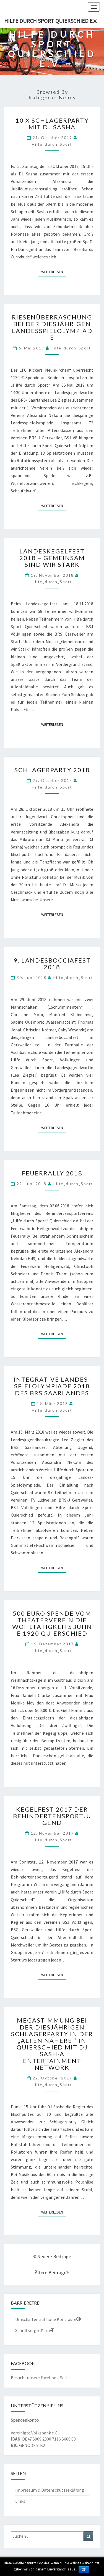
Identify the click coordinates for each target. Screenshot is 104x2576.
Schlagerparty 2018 (52, 770)
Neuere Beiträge (52, 2256)
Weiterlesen (53, 271)
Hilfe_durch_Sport (52, 144)
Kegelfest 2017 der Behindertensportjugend (52, 1816)
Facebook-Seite (55, 2377)
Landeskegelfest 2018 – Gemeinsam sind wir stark (52, 557)
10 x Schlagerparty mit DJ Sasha (52, 124)
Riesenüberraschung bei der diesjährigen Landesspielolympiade (52, 327)
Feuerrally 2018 (52, 1173)
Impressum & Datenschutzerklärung (49, 2490)
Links (20, 2501)
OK (84, 2570)
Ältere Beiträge (52, 2272)
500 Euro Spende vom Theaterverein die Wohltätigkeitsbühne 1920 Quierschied (52, 1623)
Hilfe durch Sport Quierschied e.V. (50, 20)
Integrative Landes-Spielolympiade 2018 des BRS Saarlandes (52, 1386)
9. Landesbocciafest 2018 (52, 963)
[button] (48, 2319)
